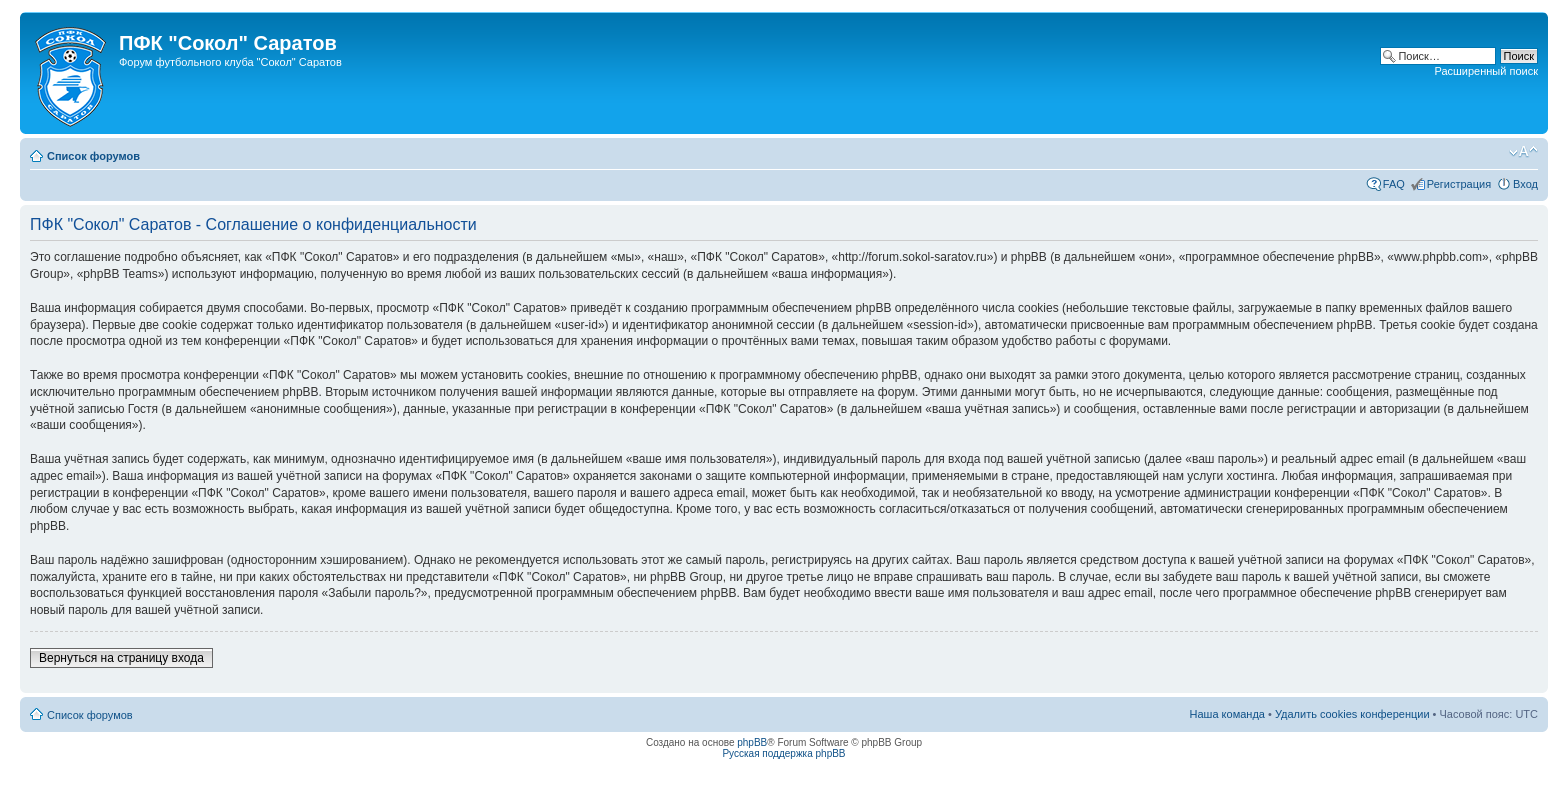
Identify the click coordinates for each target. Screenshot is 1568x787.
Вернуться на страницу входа (121, 658)
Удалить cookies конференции (1352, 714)
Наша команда (1227, 714)
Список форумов (93, 156)
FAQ (1394, 184)
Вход (1525, 184)
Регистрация (1459, 184)
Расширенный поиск (1486, 71)
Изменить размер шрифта (1523, 152)
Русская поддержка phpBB (783, 753)
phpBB (752, 742)
